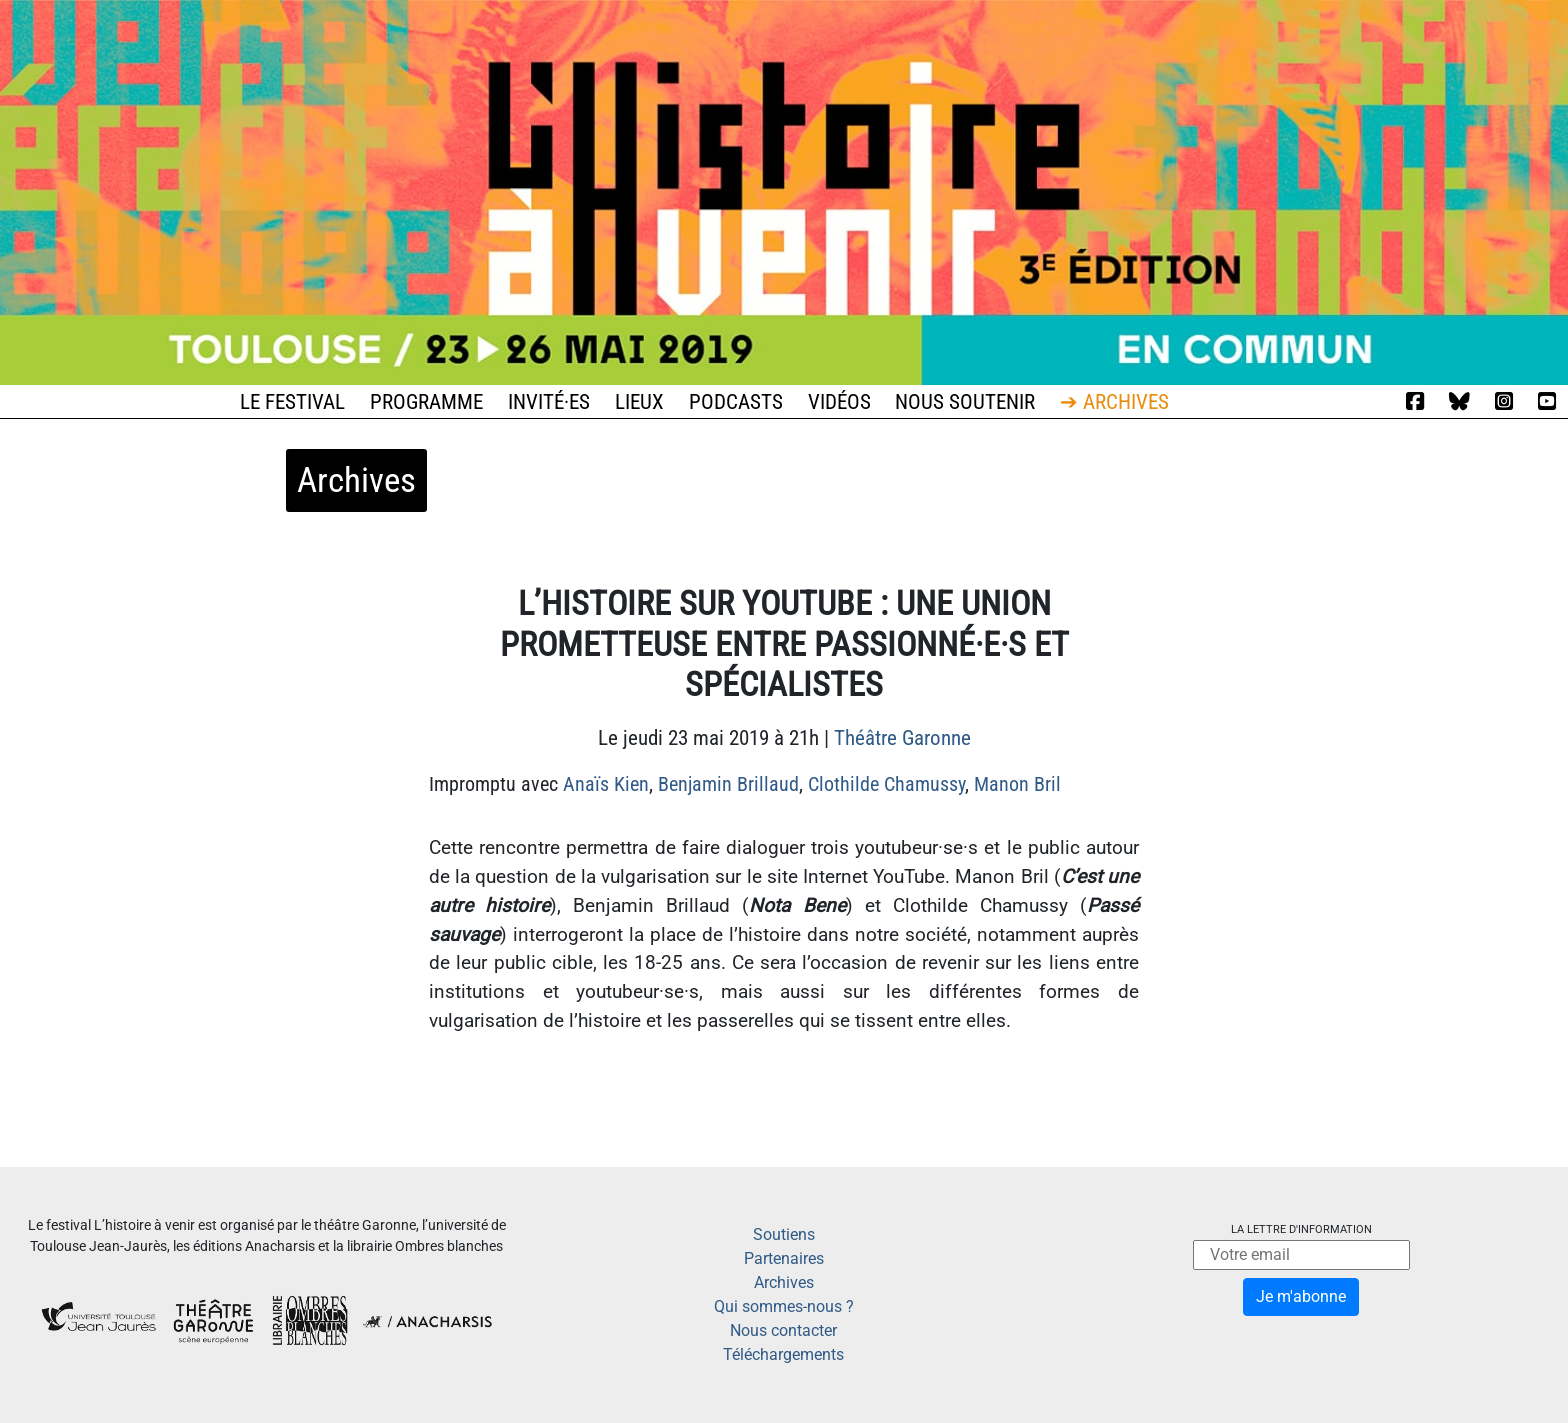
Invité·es (549, 402)
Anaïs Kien (606, 784)
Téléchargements (783, 1354)
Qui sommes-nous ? (784, 1306)
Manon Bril (1017, 784)
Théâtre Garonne (902, 738)
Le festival (292, 402)
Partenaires (784, 1258)
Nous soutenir (965, 402)
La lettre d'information (1301, 1229)
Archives (784, 1282)
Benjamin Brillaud (728, 784)
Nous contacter (783, 1330)
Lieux (639, 402)
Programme (426, 402)
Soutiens (784, 1234)
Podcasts (736, 402)
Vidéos (839, 402)
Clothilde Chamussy (886, 784)
